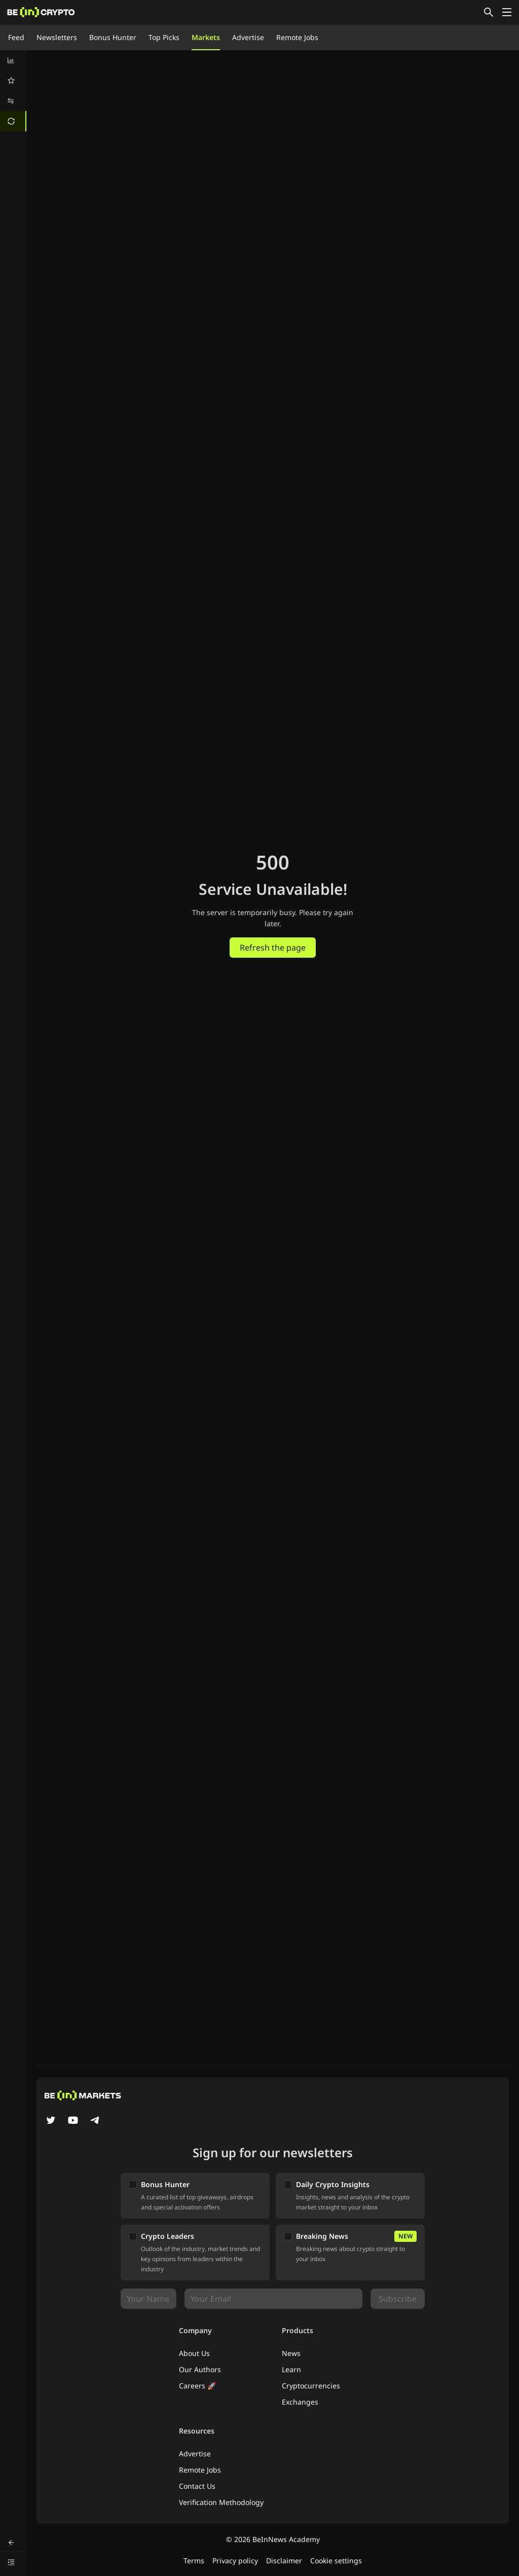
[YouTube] (73, 2121)
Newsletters (56, 37)
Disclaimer (284, 2560)
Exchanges (300, 2402)
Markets (206, 37)
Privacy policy (235, 2560)
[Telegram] (95, 2121)
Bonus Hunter (112, 37)
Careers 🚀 (197, 2385)
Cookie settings (336, 2560)
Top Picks (164, 37)
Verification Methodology (221, 2502)
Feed (16, 37)
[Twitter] (51, 2121)
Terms (193, 2560)
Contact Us (197, 2486)
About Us (194, 2353)
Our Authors (200, 2369)
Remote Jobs (297, 37)
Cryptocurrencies (311, 2385)
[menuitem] (13, 60)
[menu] (13, 90)
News (291, 2353)
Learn (291, 2369)
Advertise (248, 37)
